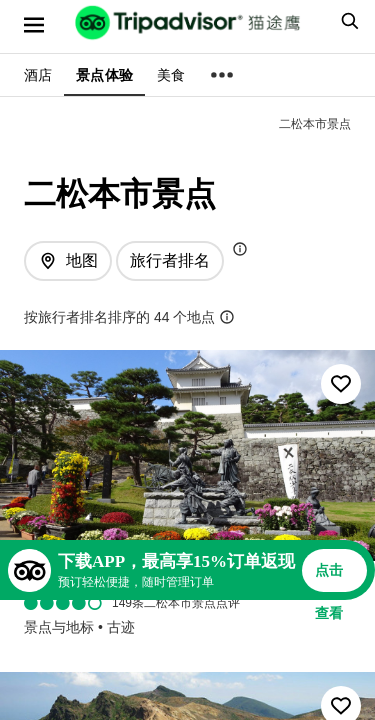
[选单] (34, 25)
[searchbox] (347, 21)
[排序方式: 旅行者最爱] (170, 261)
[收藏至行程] (341, 384)
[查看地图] (68, 261)
